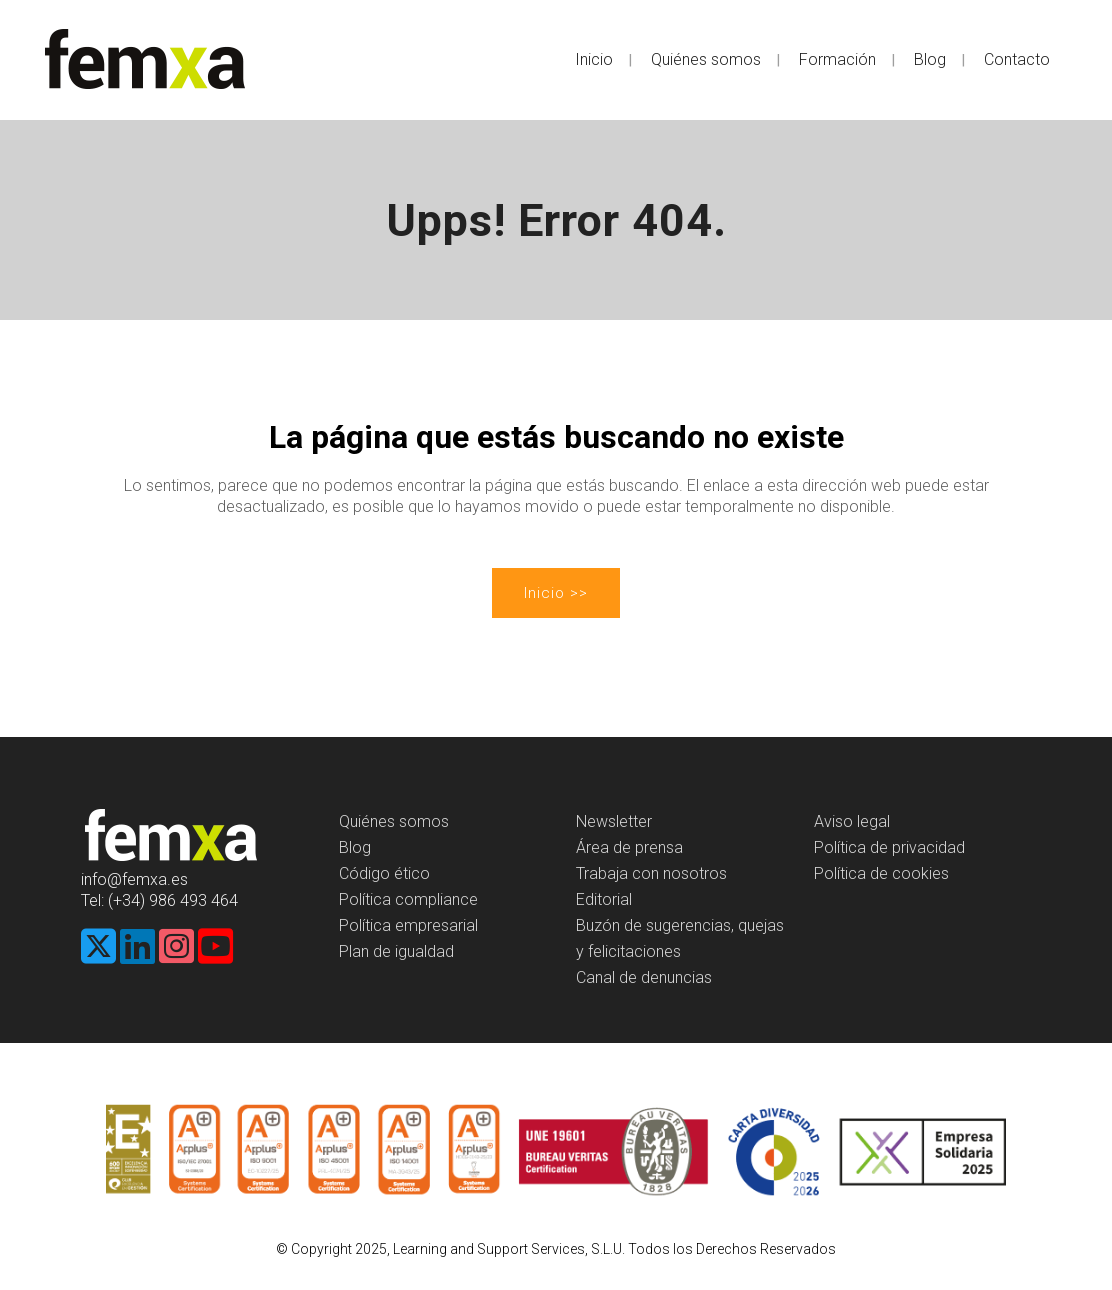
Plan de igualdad (396, 951)
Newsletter (614, 821)
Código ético (384, 873)
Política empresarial (408, 925)
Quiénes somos (394, 821)
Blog (355, 847)
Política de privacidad (889, 847)
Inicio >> (556, 593)
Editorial (604, 899)
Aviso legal (852, 821)
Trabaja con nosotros (651, 873)
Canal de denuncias (644, 977)
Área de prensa (629, 847)
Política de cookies (881, 873)
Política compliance (408, 899)
